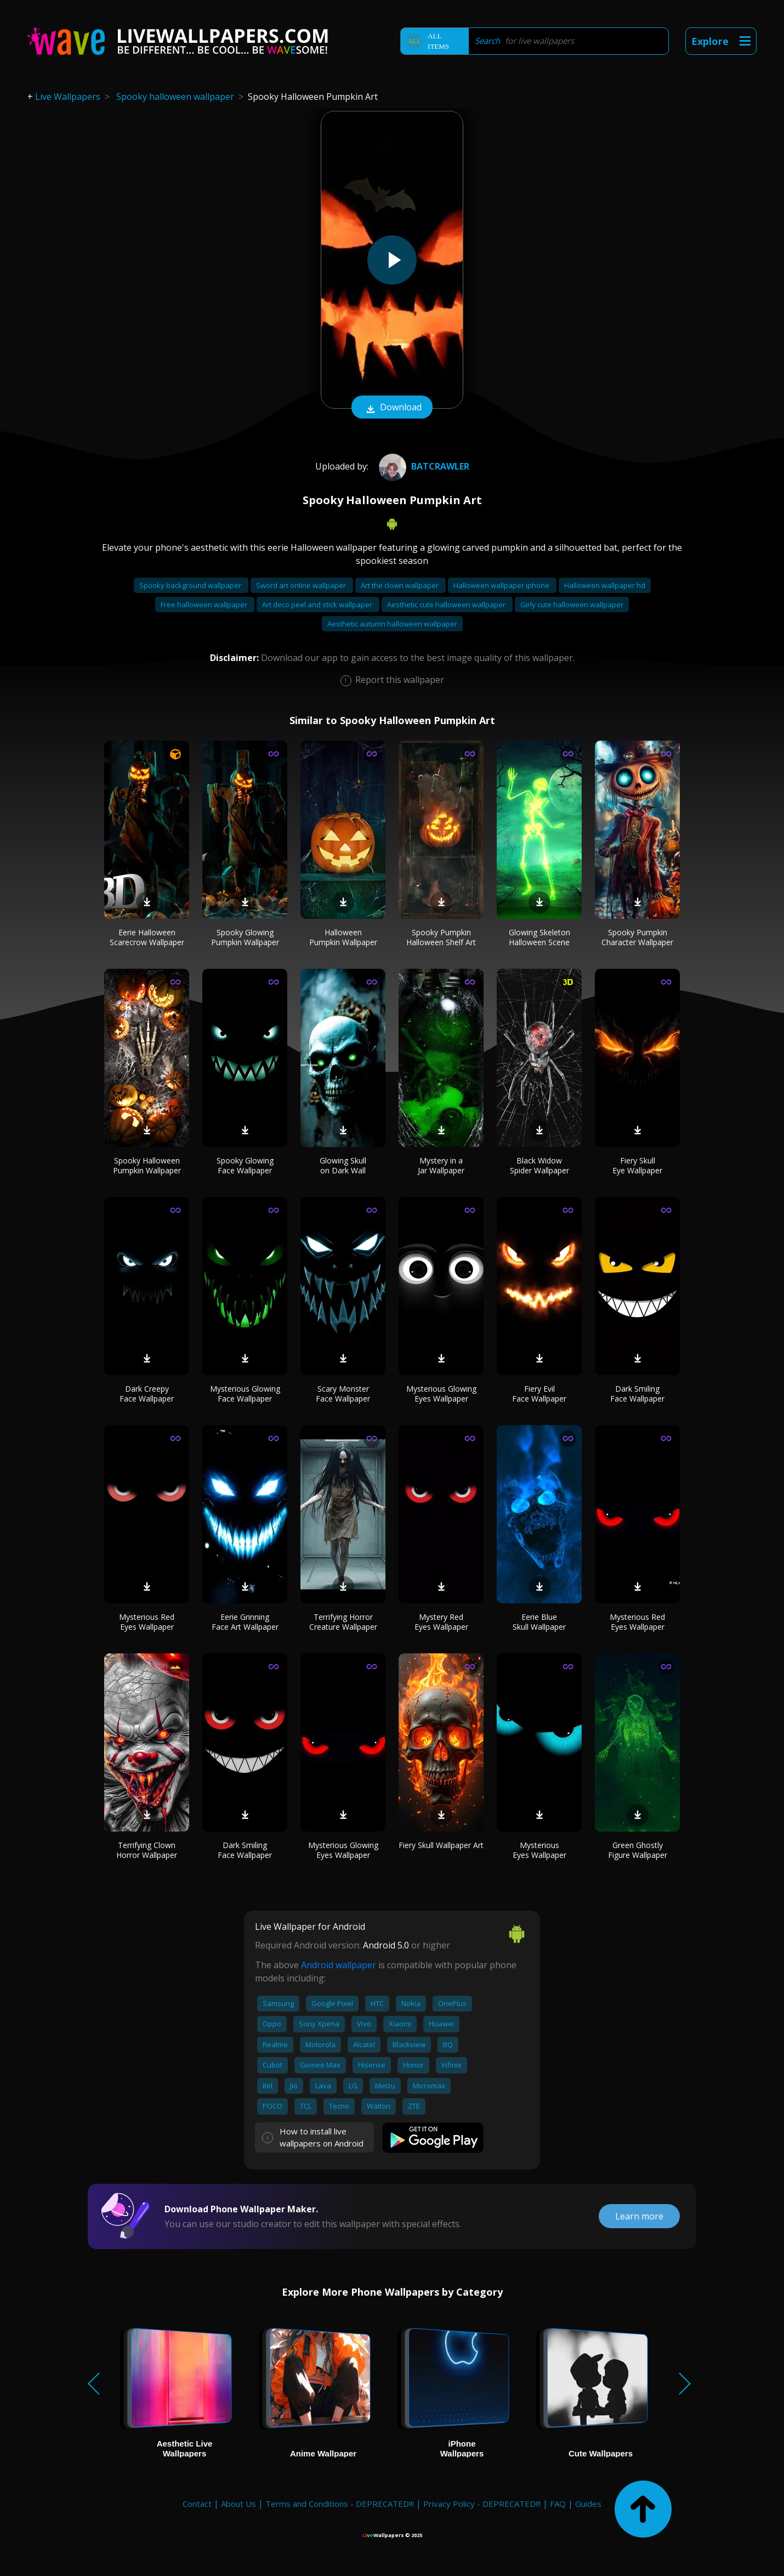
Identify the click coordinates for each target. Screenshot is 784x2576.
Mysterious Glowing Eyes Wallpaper (441, 1393)
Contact (197, 2503)
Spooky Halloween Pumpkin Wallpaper (147, 1165)
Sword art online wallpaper (302, 585)
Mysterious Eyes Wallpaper (539, 1850)
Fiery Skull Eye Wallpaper (637, 1165)
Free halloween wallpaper (205, 604)
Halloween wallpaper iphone (502, 585)
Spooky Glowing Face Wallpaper (245, 1165)
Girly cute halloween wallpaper (571, 604)
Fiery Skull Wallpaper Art (441, 1845)
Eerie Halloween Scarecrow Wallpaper (147, 937)
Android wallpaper (338, 1965)
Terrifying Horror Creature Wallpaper (343, 1622)
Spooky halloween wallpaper (175, 97)
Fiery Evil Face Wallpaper (539, 1393)
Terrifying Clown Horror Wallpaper (146, 1850)
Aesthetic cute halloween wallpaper (447, 604)
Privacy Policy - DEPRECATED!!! (482, 2503)
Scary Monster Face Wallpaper (343, 1393)
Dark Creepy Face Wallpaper (147, 1393)
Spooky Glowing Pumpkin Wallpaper (245, 937)
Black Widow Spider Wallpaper (539, 1165)
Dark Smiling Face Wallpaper (637, 1393)
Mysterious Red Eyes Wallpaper (146, 1622)
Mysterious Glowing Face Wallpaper (245, 1393)
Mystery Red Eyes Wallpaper (441, 1622)
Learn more (639, 2216)
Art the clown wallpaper (400, 585)
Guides (588, 2503)
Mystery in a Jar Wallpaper (441, 1165)
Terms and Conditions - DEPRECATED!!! (339, 2503)
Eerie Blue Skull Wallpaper (539, 1622)
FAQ (558, 2503)
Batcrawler (422, 466)
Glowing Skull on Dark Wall (343, 1165)
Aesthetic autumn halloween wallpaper (392, 624)
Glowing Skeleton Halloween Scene (539, 937)
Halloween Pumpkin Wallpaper (343, 937)
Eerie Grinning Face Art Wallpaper (245, 1622)
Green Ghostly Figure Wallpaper (637, 1850)
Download (392, 408)
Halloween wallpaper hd (604, 585)
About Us (238, 2503)
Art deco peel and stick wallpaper (318, 604)
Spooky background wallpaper (191, 585)
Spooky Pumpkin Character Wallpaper (637, 937)
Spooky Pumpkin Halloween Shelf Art (441, 937)
